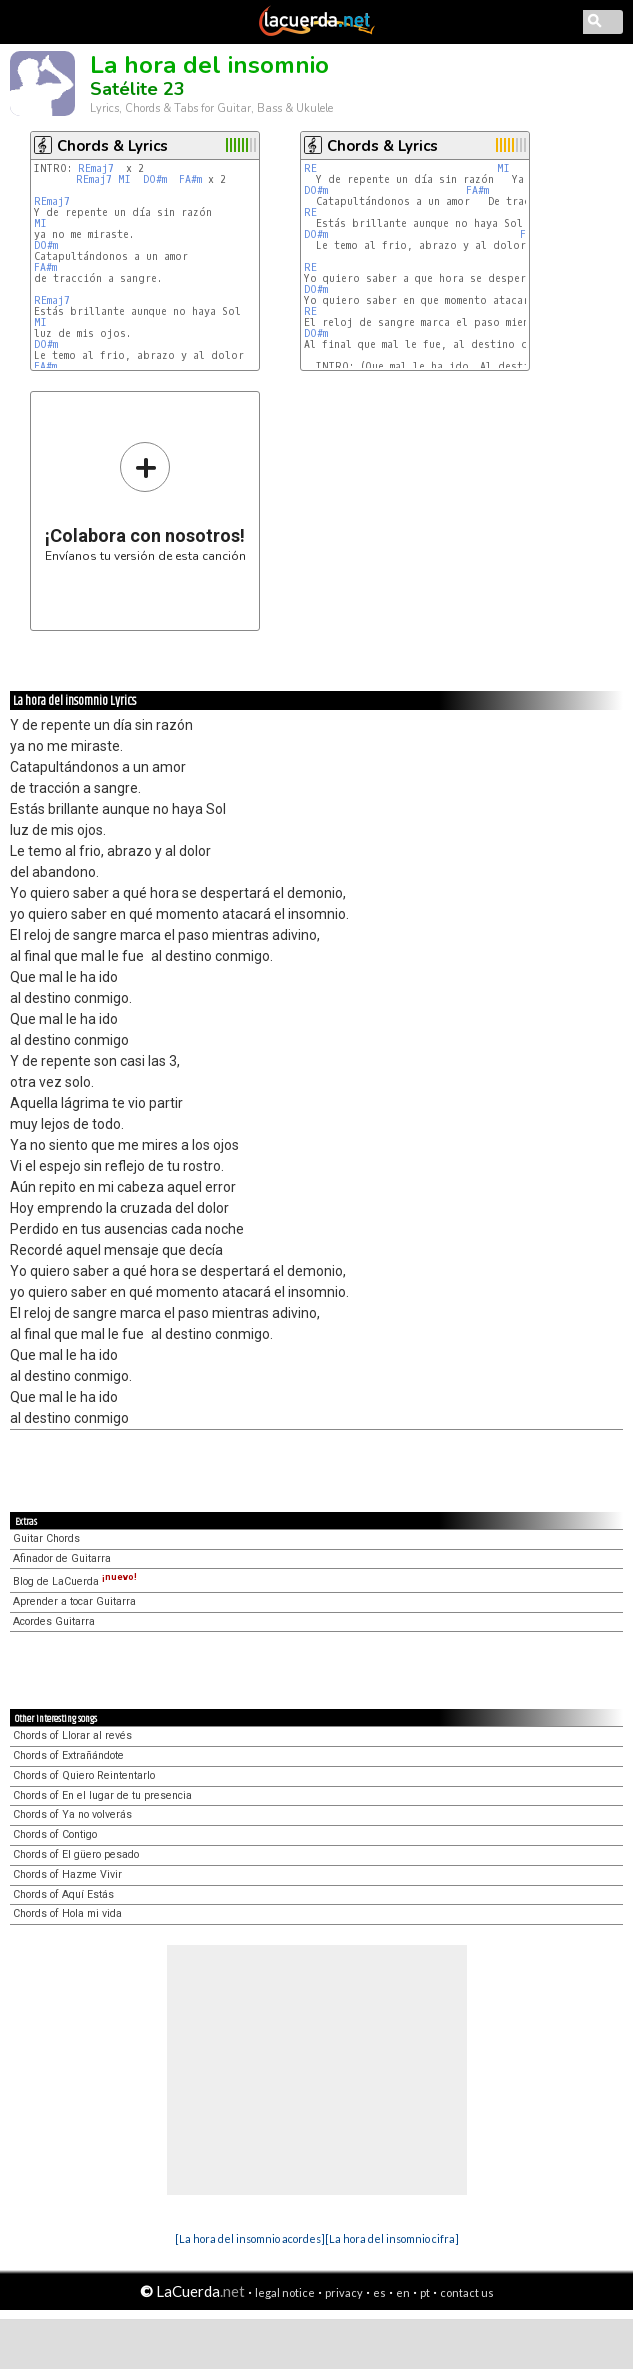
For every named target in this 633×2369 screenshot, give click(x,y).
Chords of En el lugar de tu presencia (102, 1795)
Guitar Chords (46, 1538)
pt (425, 2292)
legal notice (285, 2292)
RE (310, 168)
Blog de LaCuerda (75, 1581)
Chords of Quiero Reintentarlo (84, 1775)
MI (124, 179)
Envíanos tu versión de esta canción (145, 501)
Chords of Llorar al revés (72, 1735)
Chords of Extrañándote (68, 1755)
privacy (344, 2292)
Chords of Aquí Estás (63, 1894)
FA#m (190, 179)
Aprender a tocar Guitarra (74, 1601)
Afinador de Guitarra (62, 1558)
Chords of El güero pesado (76, 1854)
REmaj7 (96, 168)
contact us (467, 2292)
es (379, 2292)
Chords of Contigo (55, 1834)
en (403, 2292)
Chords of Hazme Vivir (67, 1874)
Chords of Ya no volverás (72, 1814)
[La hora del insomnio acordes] (250, 2238)
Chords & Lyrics (112, 146)
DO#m (155, 179)
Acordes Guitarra (54, 1621)
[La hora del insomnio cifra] (392, 2238)
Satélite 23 (137, 89)
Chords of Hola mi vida (67, 1913)
